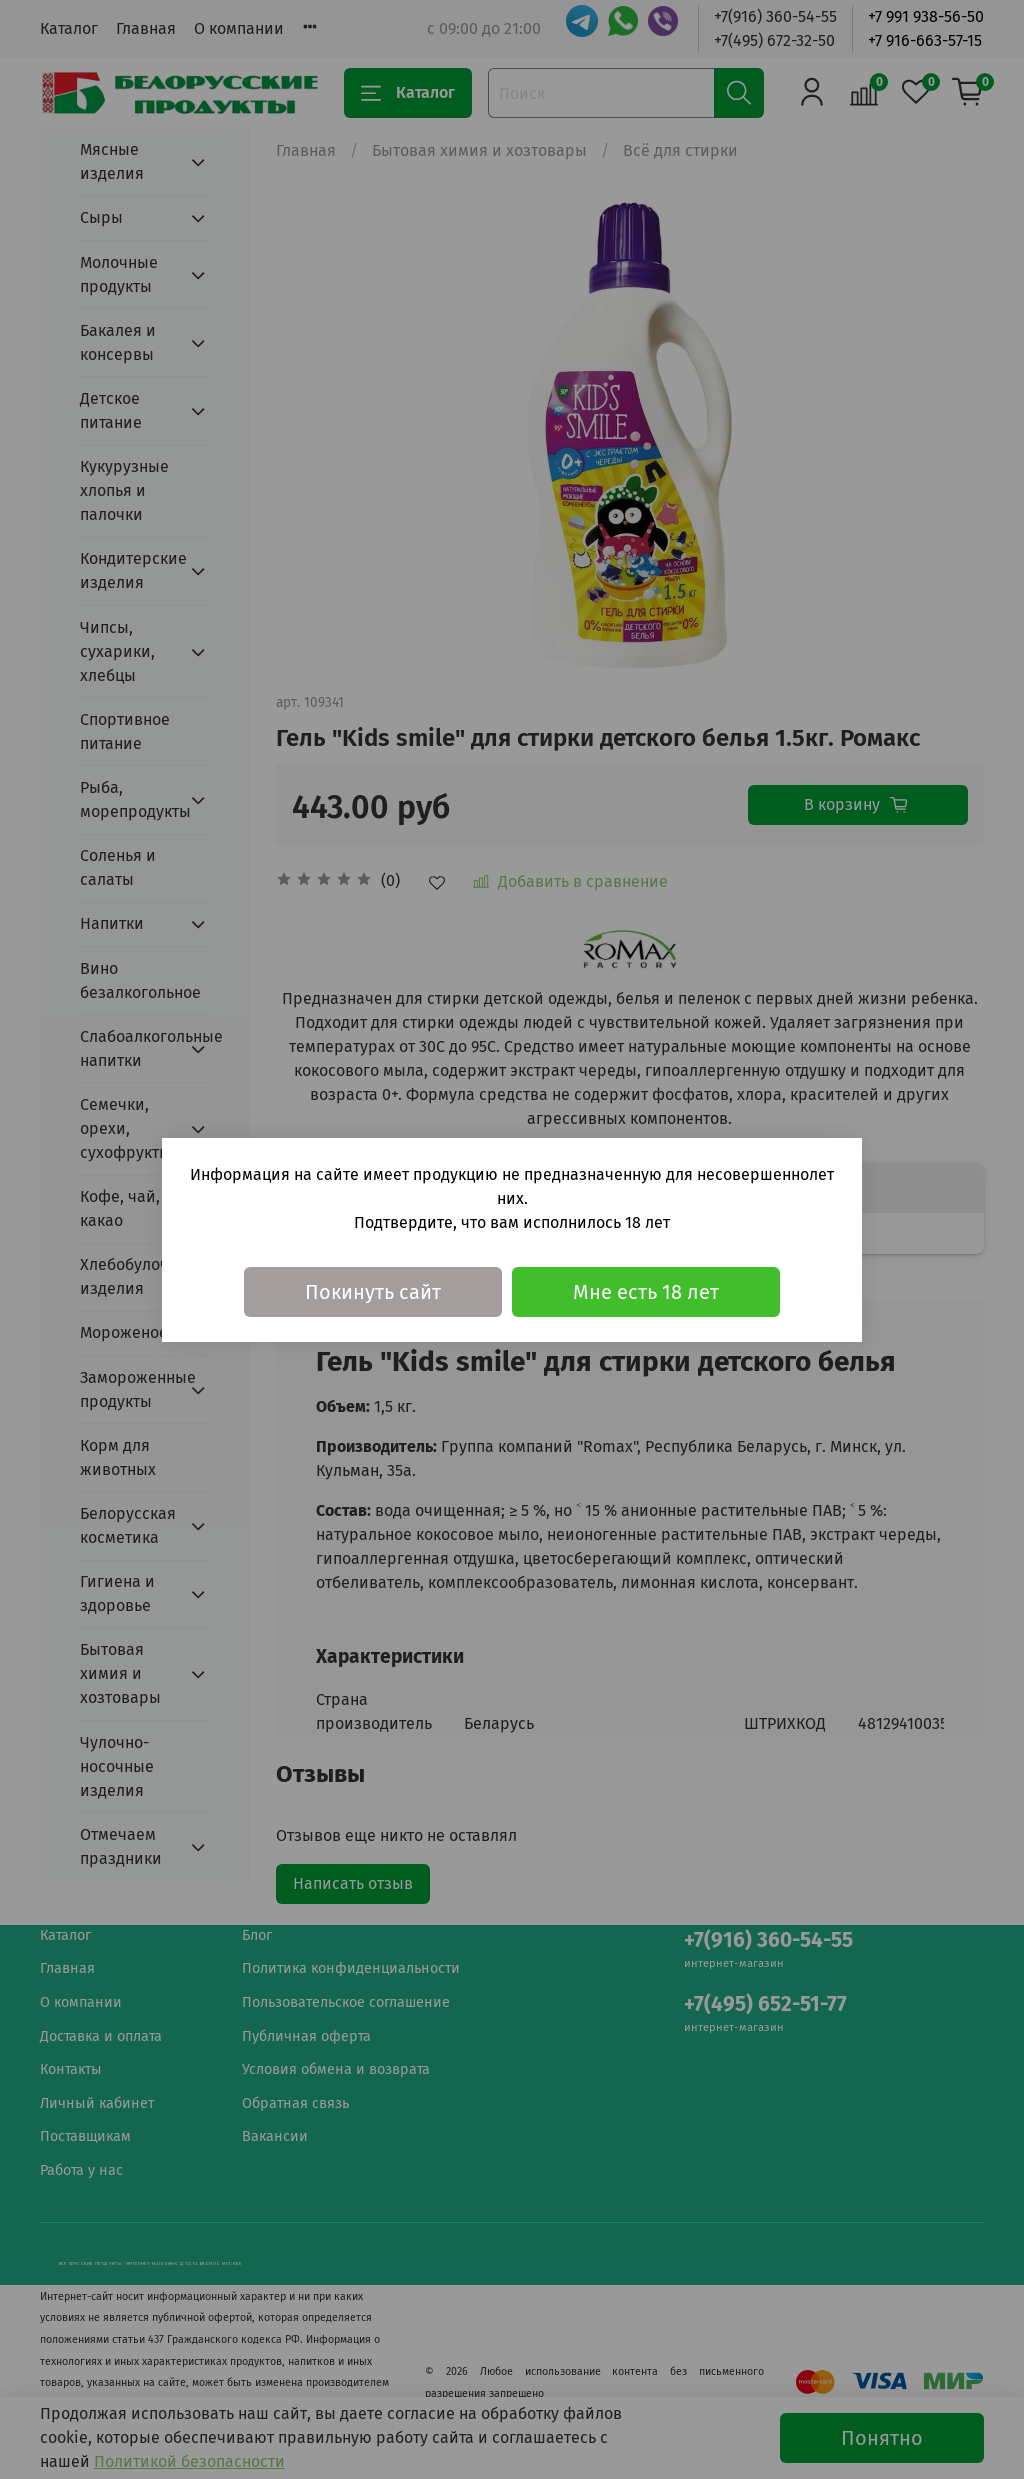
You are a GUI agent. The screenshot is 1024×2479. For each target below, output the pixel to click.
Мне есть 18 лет (646, 1292)
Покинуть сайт (373, 1292)
